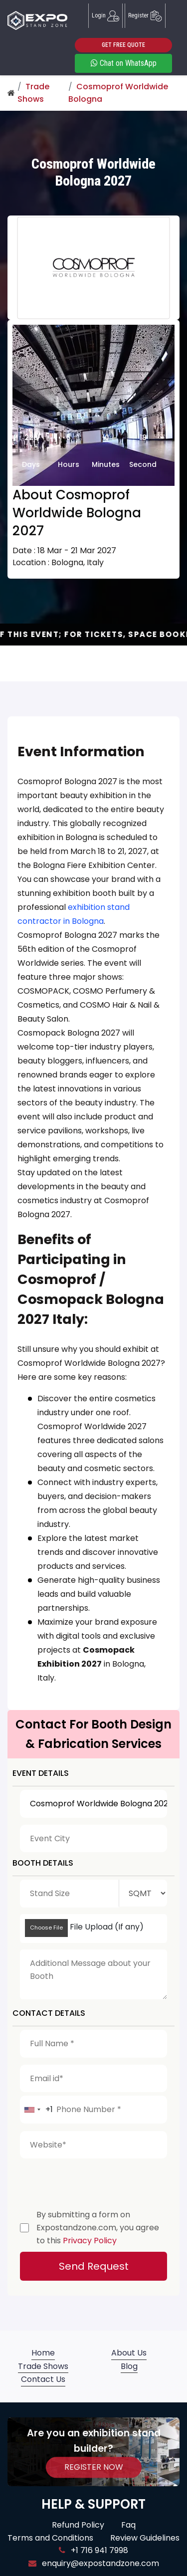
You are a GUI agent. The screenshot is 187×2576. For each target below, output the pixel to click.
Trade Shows (43, 2366)
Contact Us (43, 2379)
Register (145, 15)
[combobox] (36, 2109)
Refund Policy (78, 2525)
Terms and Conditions (50, 2538)
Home (43, 2353)
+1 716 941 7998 (93, 2550)
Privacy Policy (90, 2240)
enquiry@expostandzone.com (93, 2563)
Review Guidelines (145, 2538)
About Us (129, 2353)
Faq (128, 2525)
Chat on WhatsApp (124, 63)
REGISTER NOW (93, 2467)
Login (105, 15)
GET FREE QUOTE (123, 44)
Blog (129, 2366)
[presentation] (96, 2181)
